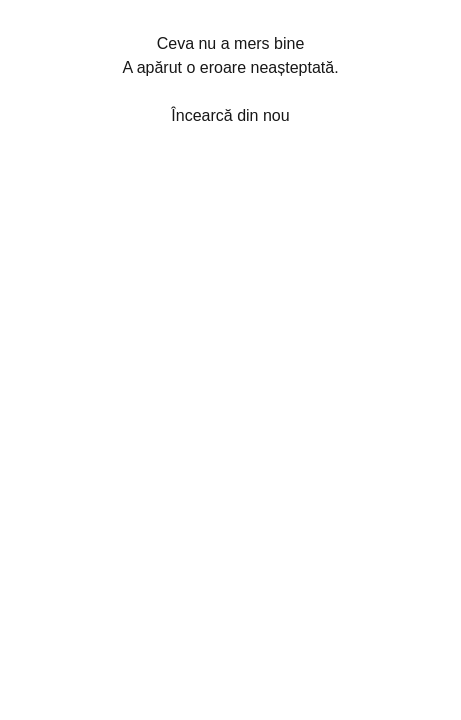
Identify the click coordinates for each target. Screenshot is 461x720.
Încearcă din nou (230, 115)
